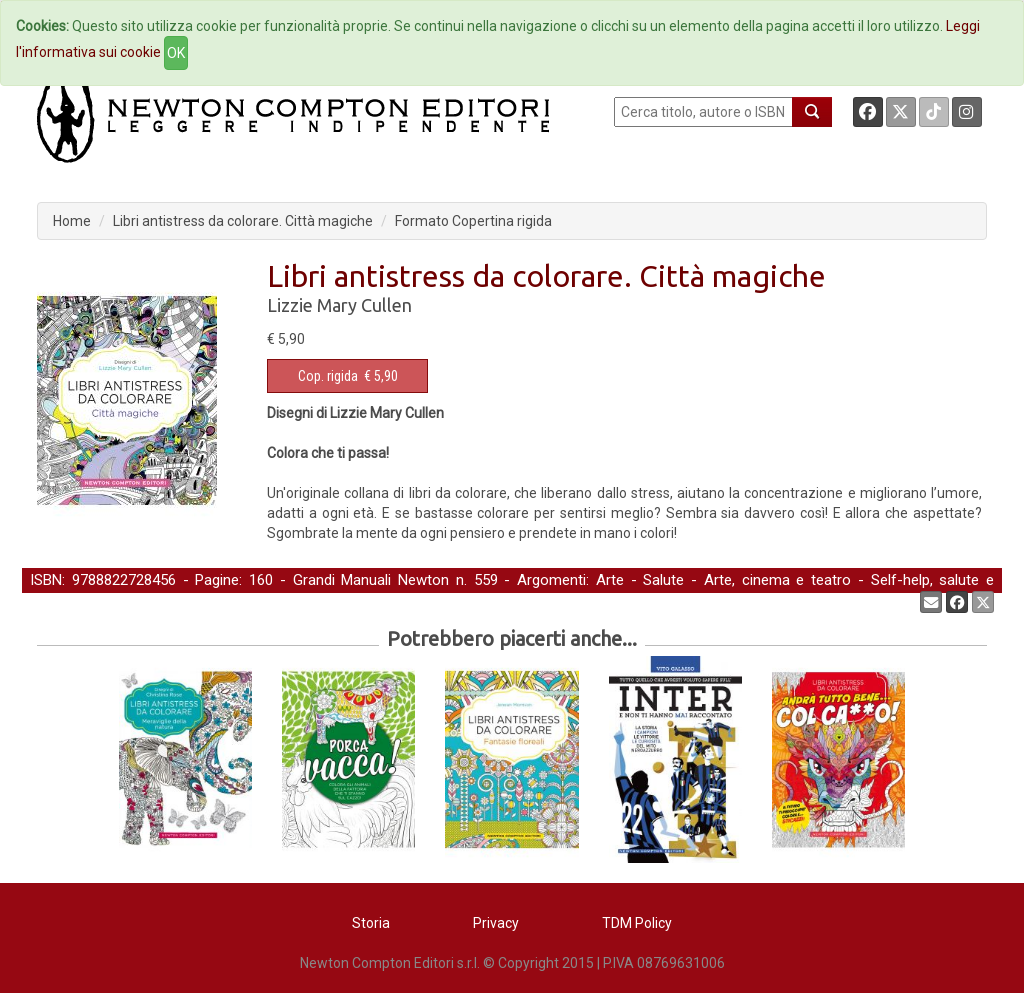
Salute (663, 580)
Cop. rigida (328, 376)
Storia (371, 923)
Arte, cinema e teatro (777, 580)
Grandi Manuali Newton (371, 580)
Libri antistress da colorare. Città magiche (243, 221)
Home (72, 221)
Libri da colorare (360, 601)
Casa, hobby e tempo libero (203, 601)
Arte (610, 580)
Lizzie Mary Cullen (339, 305)
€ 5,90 (348, 376)
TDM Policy (637, 923)
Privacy (496, 923)
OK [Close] (176, 53)
